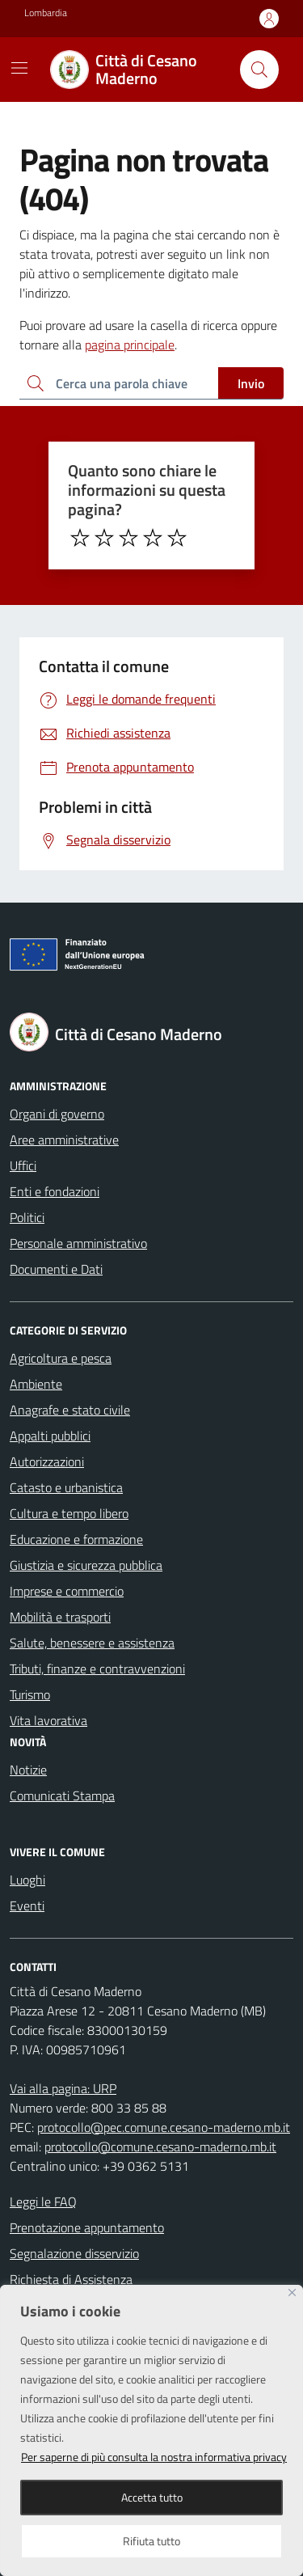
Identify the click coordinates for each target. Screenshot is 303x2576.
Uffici (23, 1165)
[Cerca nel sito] (259, 69)
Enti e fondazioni (54, 1191)
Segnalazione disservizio (74, 2253)
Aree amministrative (64, 1139)
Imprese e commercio (67, 1591)
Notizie (28, 1769)
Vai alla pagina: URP (63, 2088)
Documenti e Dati (56, 1269)
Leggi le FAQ (43, 2201)
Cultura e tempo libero (69, 1513)
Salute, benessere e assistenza (92, 1642)
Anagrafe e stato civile (70, 1409)
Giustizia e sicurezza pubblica (86, 1565)
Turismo (30, 1694)
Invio (251, 383)
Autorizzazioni (47, 1461)
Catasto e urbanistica (66, 1487)
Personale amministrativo (78, 1243)
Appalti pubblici (50, 1435)
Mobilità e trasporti (60, 1616)
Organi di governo (57, 1113)
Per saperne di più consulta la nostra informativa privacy (154, 2456)
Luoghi (27, 1879)
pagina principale (130, 344)
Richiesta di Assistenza (71, 2279)
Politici (27, 1217)
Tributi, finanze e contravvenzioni (97, 1668)
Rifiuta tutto (151, 2540)
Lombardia (45, 13)
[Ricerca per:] (118, 383)
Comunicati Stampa (62, 1795)
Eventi (27, 1905)
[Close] (292, 2292)
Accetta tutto (152, 2497)
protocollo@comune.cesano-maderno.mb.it (160, 2146)
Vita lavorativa (48, 1720)
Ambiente (36, 1384)
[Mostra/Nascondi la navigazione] (19, 68)
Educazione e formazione (76, 1539)
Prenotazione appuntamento (87, 2227)
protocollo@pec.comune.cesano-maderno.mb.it (163, 2127)
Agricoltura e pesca (61, 1358)
